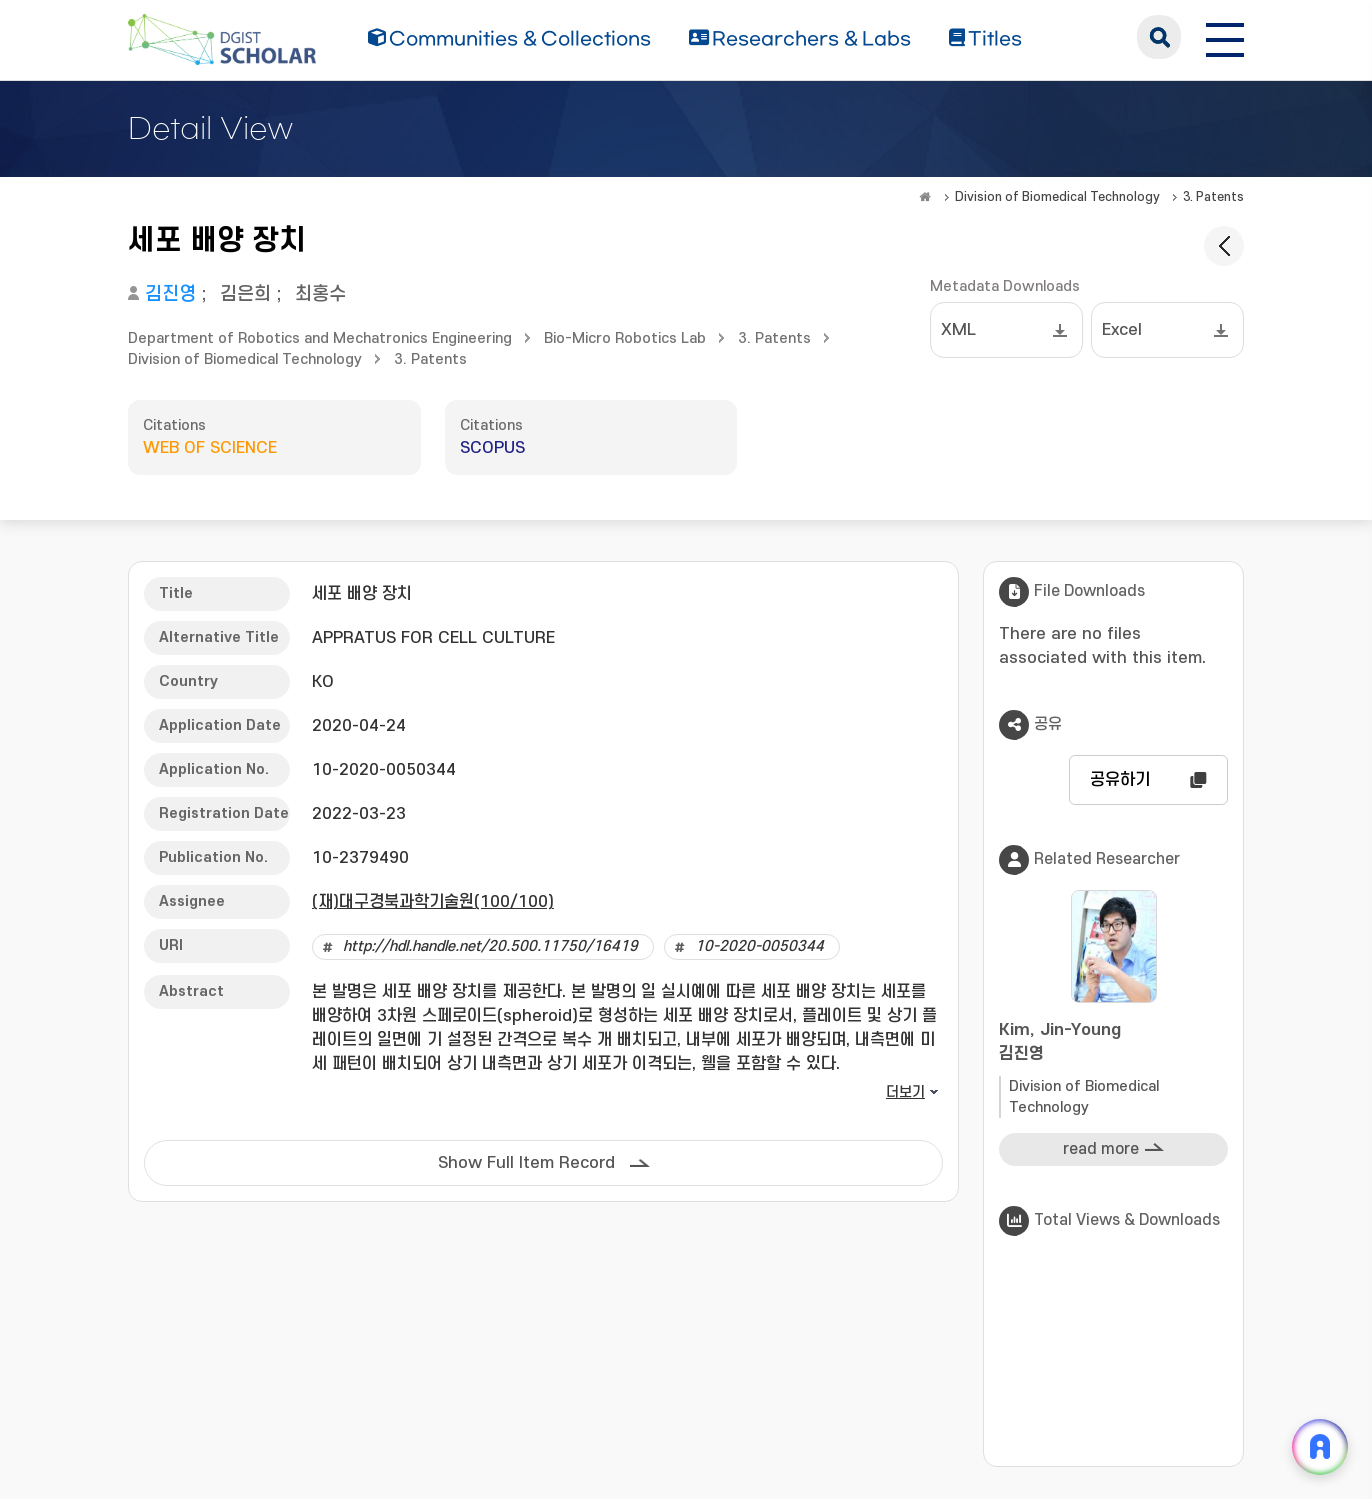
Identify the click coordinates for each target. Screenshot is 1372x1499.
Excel (1122, 330)
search (1159, 37)
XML (958, 330)
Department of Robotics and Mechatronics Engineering (320, 338)
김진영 (170, 294)
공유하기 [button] (1120, 780)
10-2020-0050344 (759, 946)
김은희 (245, 294)
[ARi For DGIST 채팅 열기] (1320, 1447)
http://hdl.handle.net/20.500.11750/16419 (490, 946)
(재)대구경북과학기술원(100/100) (433, 902)
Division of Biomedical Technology (1057, 197)
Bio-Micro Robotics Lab (625, 338)
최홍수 (320, 294)
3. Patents (1213, 197)
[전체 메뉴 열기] (1225, 37)
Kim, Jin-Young (1113, 1043)
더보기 (905, 1092)
